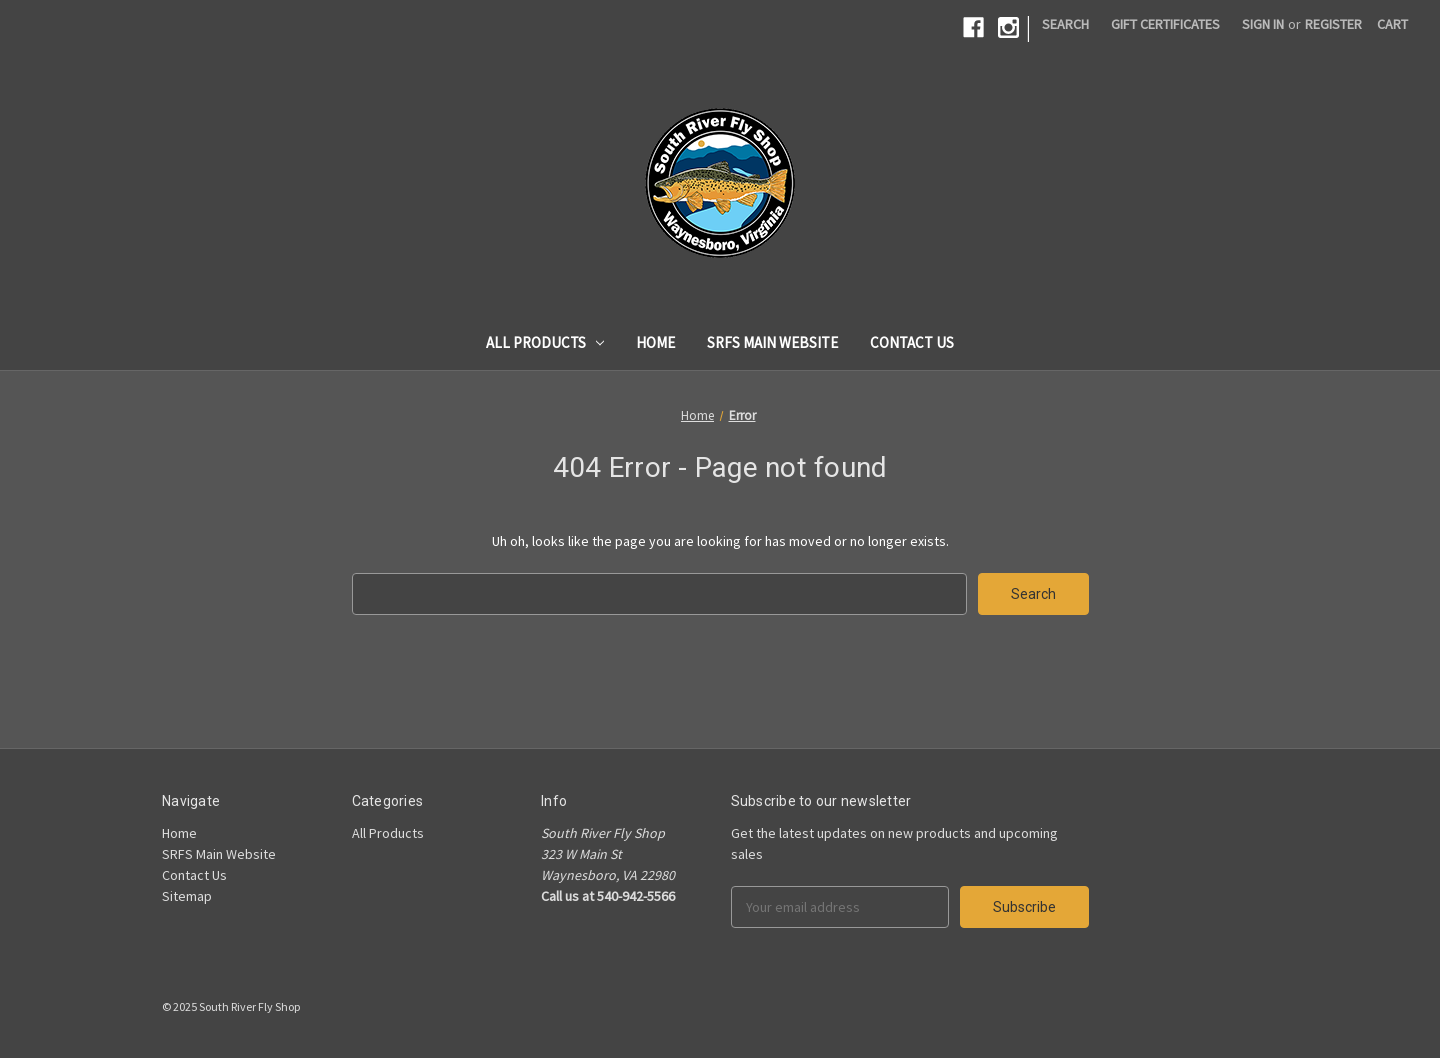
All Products (545, 342)
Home (655, 342)
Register (1333, 24)
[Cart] (1392, 24)
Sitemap (187, 896)
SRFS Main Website (772, 342)
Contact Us (912, 342)
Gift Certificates (1165, 24)
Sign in (1263, 24)
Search (1065, 24)
